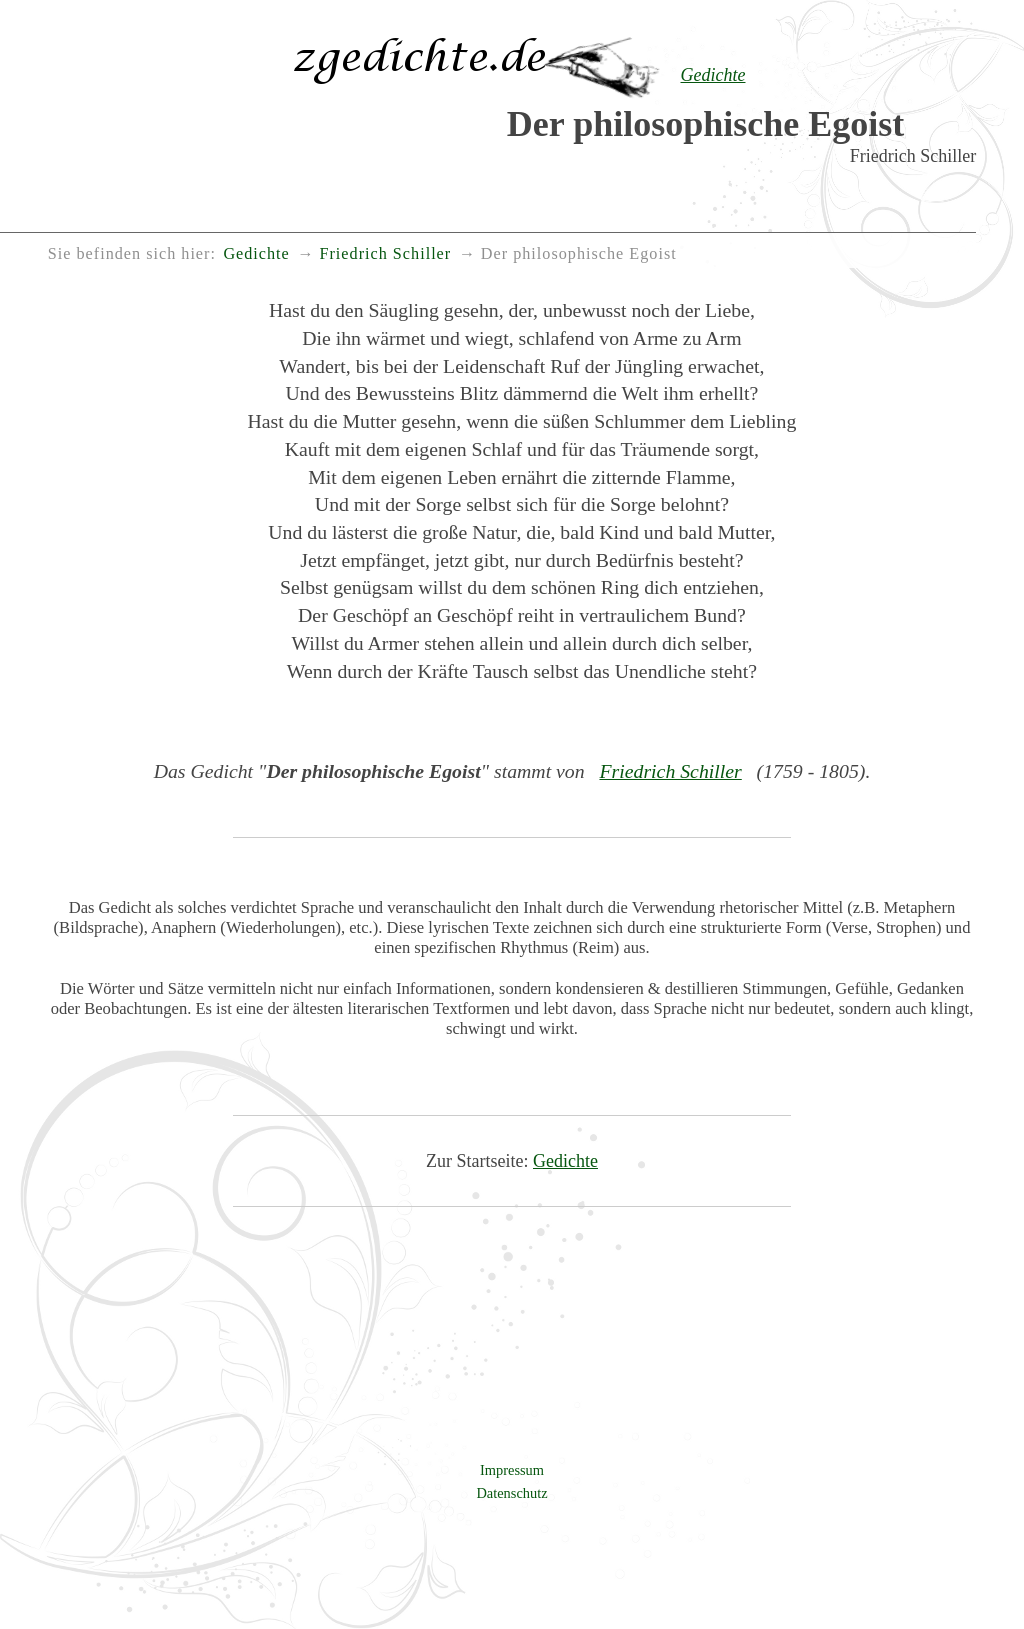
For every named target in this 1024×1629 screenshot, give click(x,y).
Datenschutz (511, 1493)
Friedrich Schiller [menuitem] (385, 254)
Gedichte (565, 1161)
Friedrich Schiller (670, 771)
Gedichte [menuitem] (256, 254)
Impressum (512, 1470)
